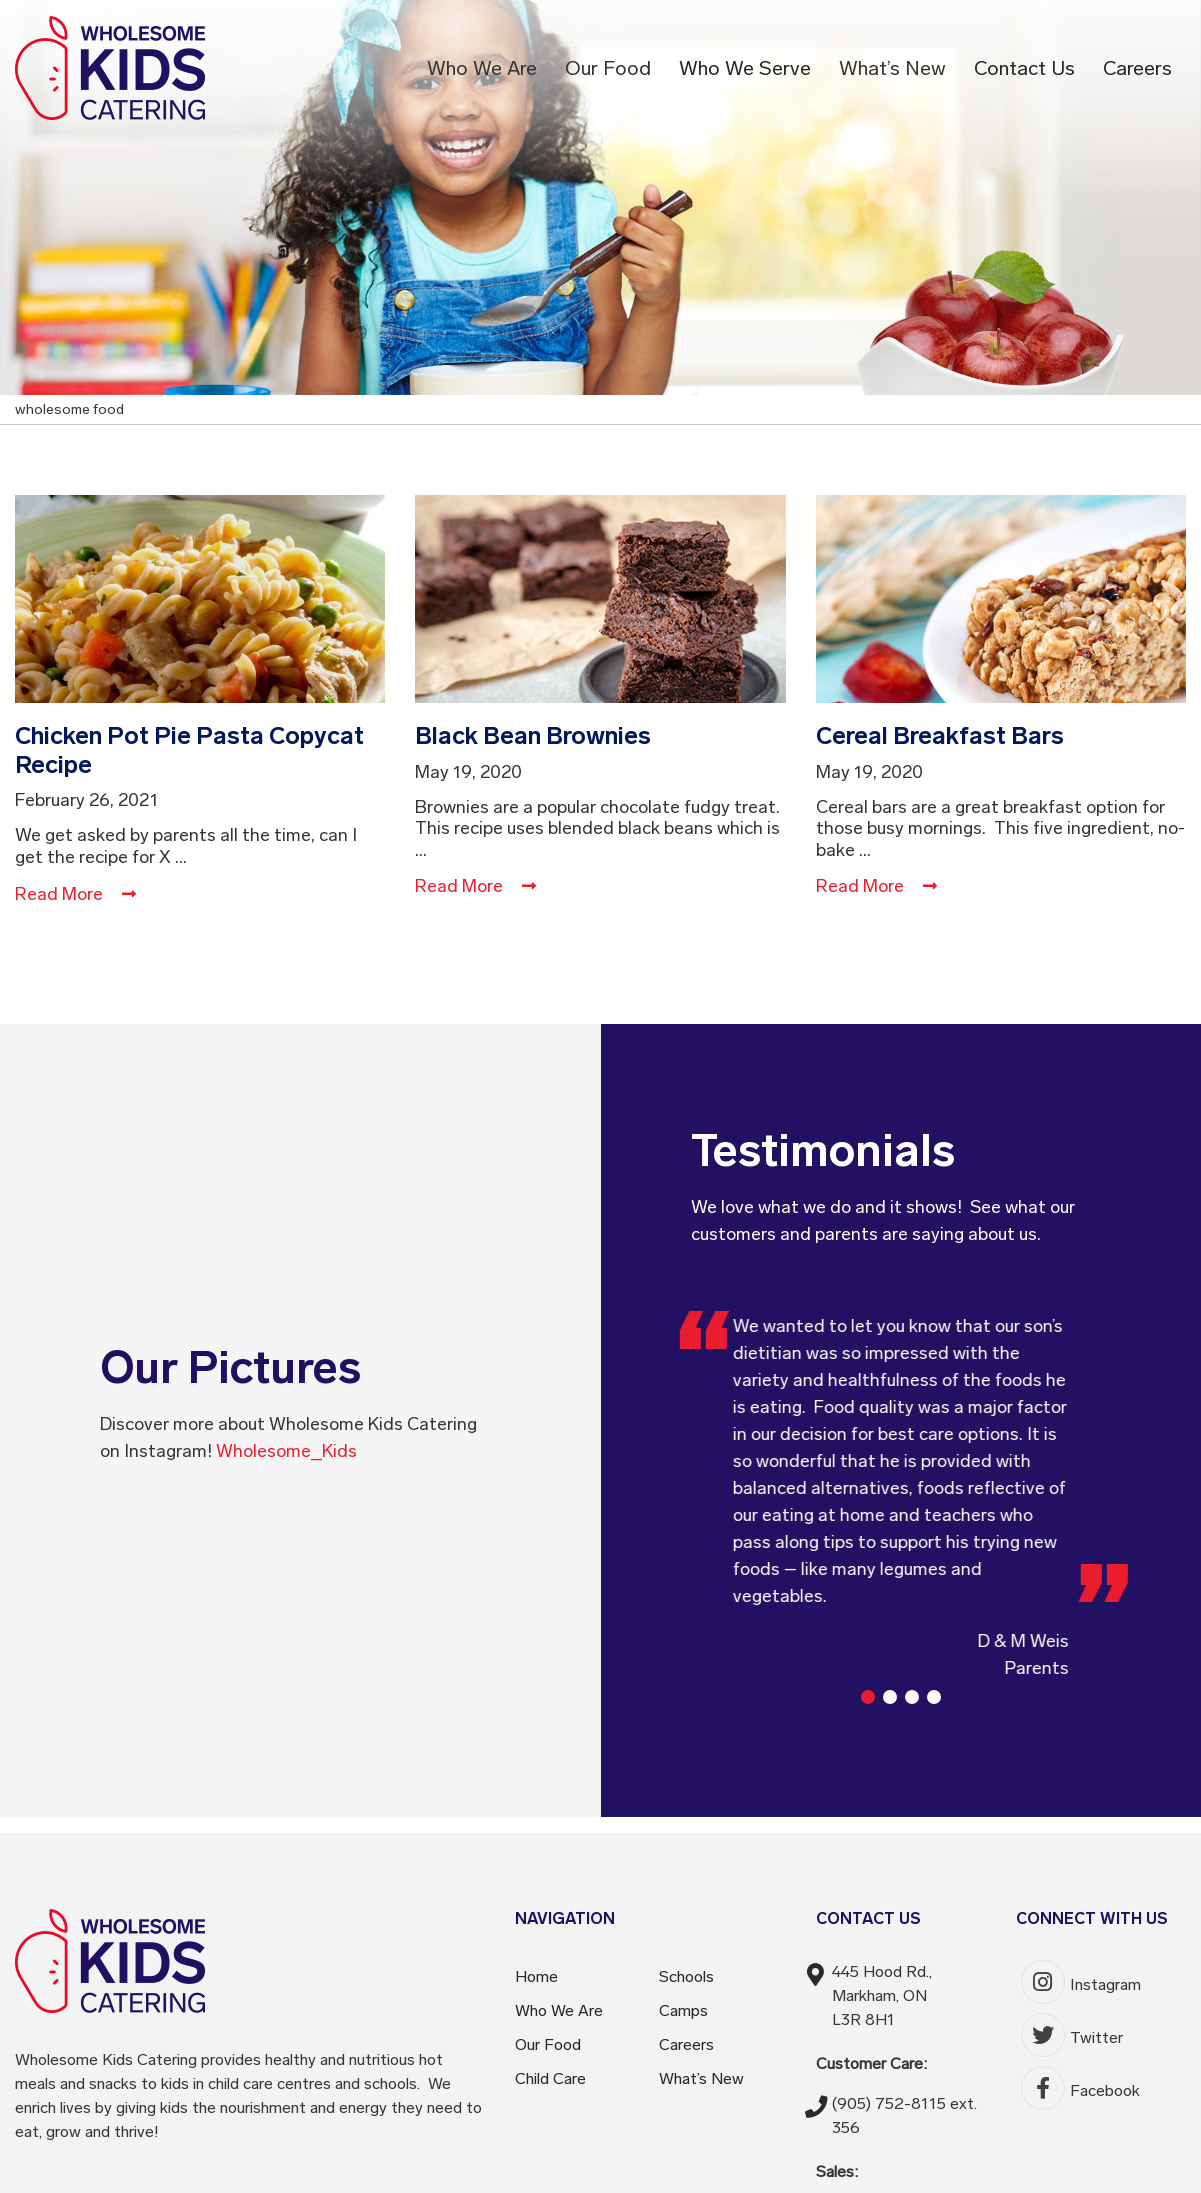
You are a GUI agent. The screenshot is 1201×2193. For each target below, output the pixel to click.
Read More (75, 894)
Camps (683, 2010)
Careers (1137, 68)
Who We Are (482, 68)
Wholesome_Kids (286, 1451)
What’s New (892, 68)
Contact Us (1024, 68)
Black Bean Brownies (533, 735)
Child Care (550, 2078)
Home (536, 1976)
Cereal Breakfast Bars (940, 735)
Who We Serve (745, 68)
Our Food (608, 68)
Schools (686, 1976)
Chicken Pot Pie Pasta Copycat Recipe (189, 750)
